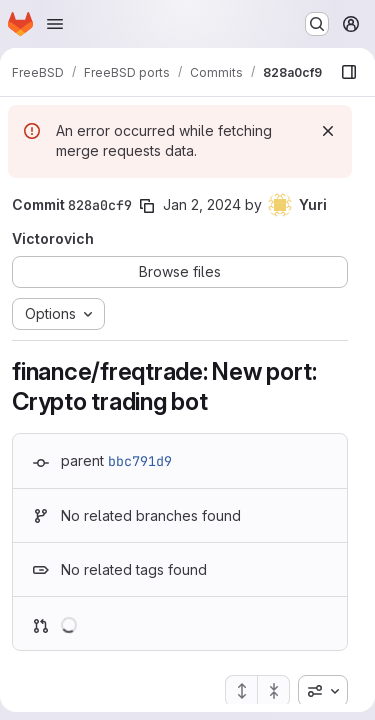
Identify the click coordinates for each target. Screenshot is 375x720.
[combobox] (323, 691)
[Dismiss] (328, 131)
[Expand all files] (241, 691)
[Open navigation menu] (55, 24)
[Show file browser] (349, 72)
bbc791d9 (140, 461)
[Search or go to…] (317, 24)
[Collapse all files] (274, 691)
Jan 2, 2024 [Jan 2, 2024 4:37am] (202, 204)
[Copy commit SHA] (147, 206)
